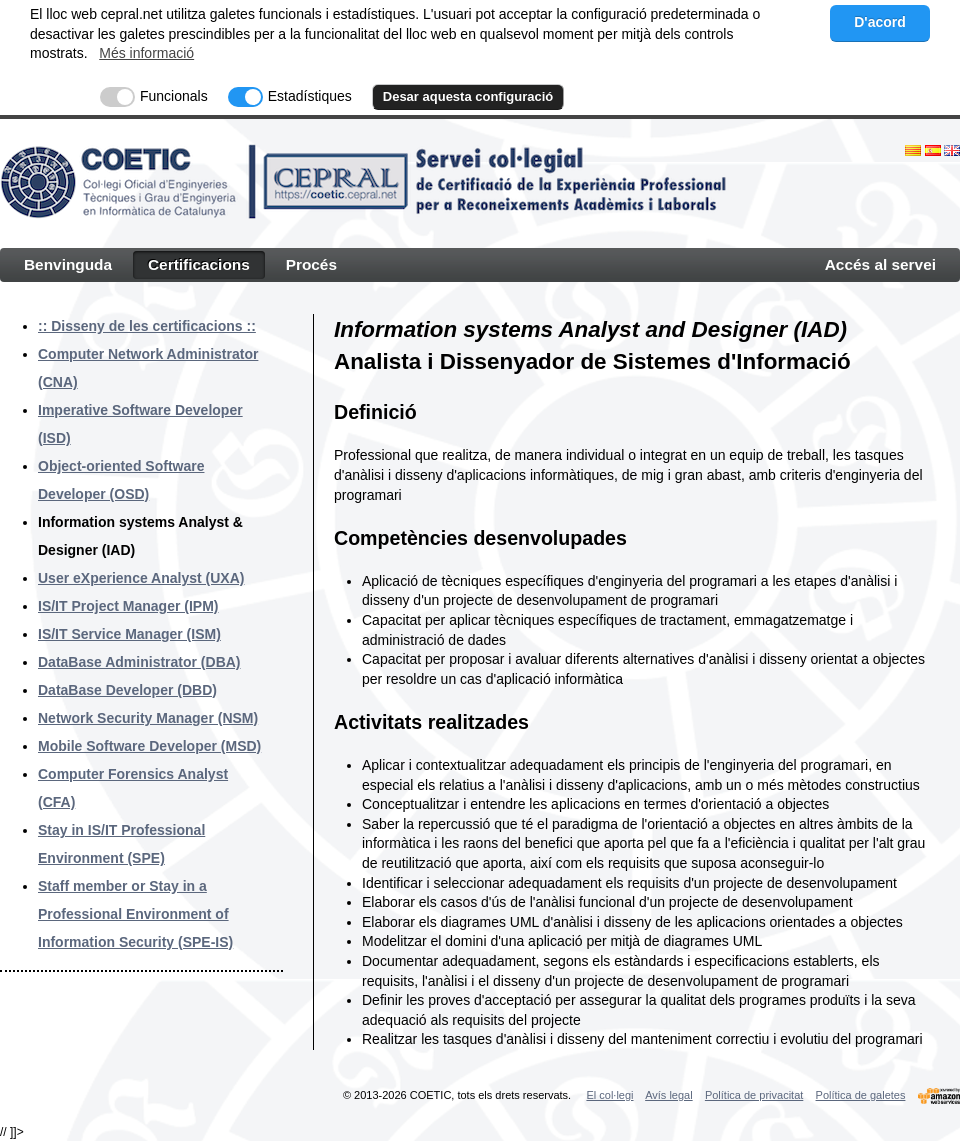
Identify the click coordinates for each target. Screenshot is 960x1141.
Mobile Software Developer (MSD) (149, 746)
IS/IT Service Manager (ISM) (129, 634)
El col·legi (609, 1095)
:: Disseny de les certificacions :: (147, 326)
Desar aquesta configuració (468, 96)
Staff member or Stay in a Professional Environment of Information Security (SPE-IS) (135, 914)
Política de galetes (861, 1095)
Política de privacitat (754, 1095)
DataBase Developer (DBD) (127, 690)
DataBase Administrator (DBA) (139, 662)
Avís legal (669, 1095)
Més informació (146, 53)
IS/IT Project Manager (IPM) (128, 606)
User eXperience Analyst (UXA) (141, 578)
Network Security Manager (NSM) (148, 718)
